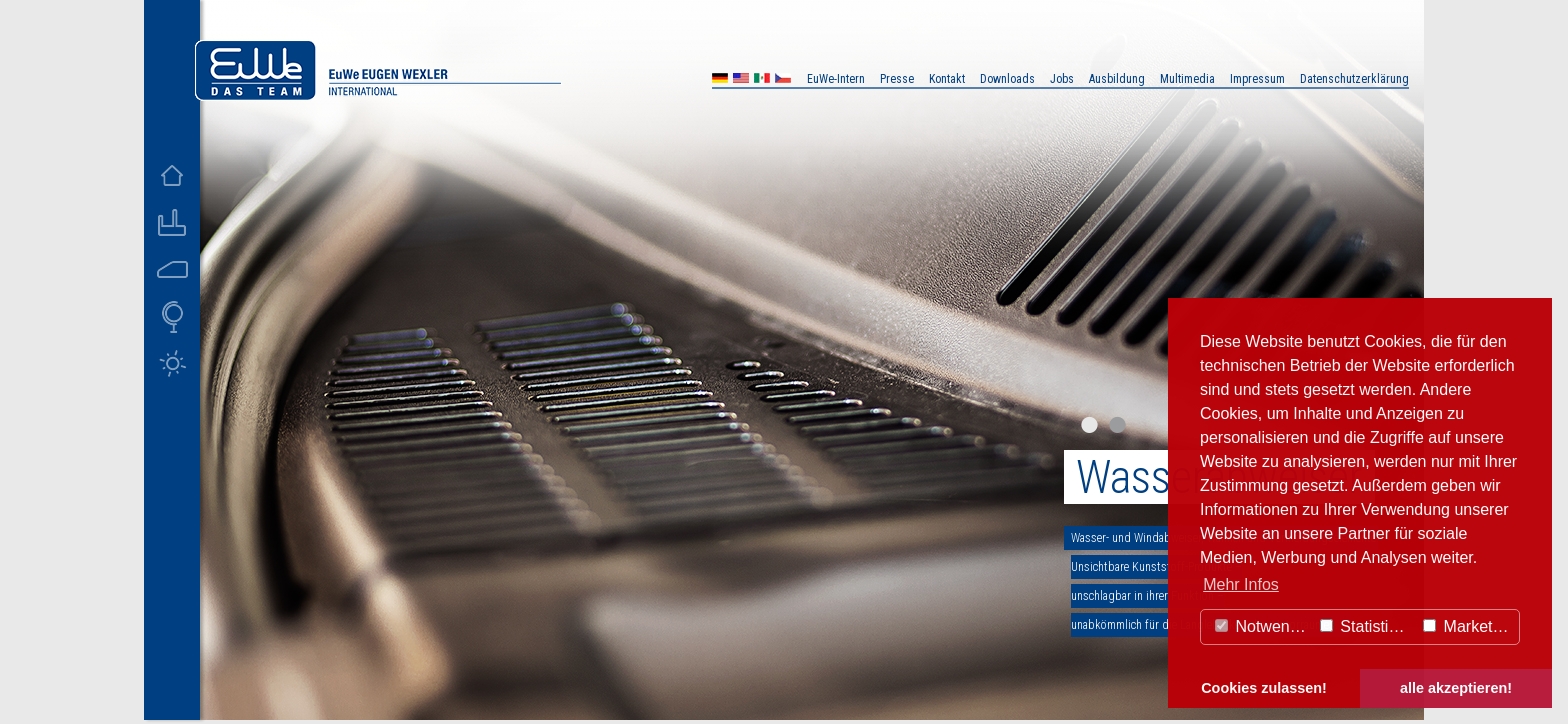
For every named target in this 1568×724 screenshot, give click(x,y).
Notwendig (1263, 626)
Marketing (1468, 626)
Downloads (1007, 79)
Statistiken (1367, 626)
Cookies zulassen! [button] (1264, 688)
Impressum (1257, 79)
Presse (897, 79)
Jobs (1062, 79)
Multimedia (1187, 79)
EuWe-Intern (836, 79)
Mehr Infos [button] (1241, 584)
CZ (783, 80)
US (741, 80)
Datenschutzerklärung (1354, 79)
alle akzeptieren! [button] (1456, 688)
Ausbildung (1117, 79)
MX (762, 80)
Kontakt (947, 79)
